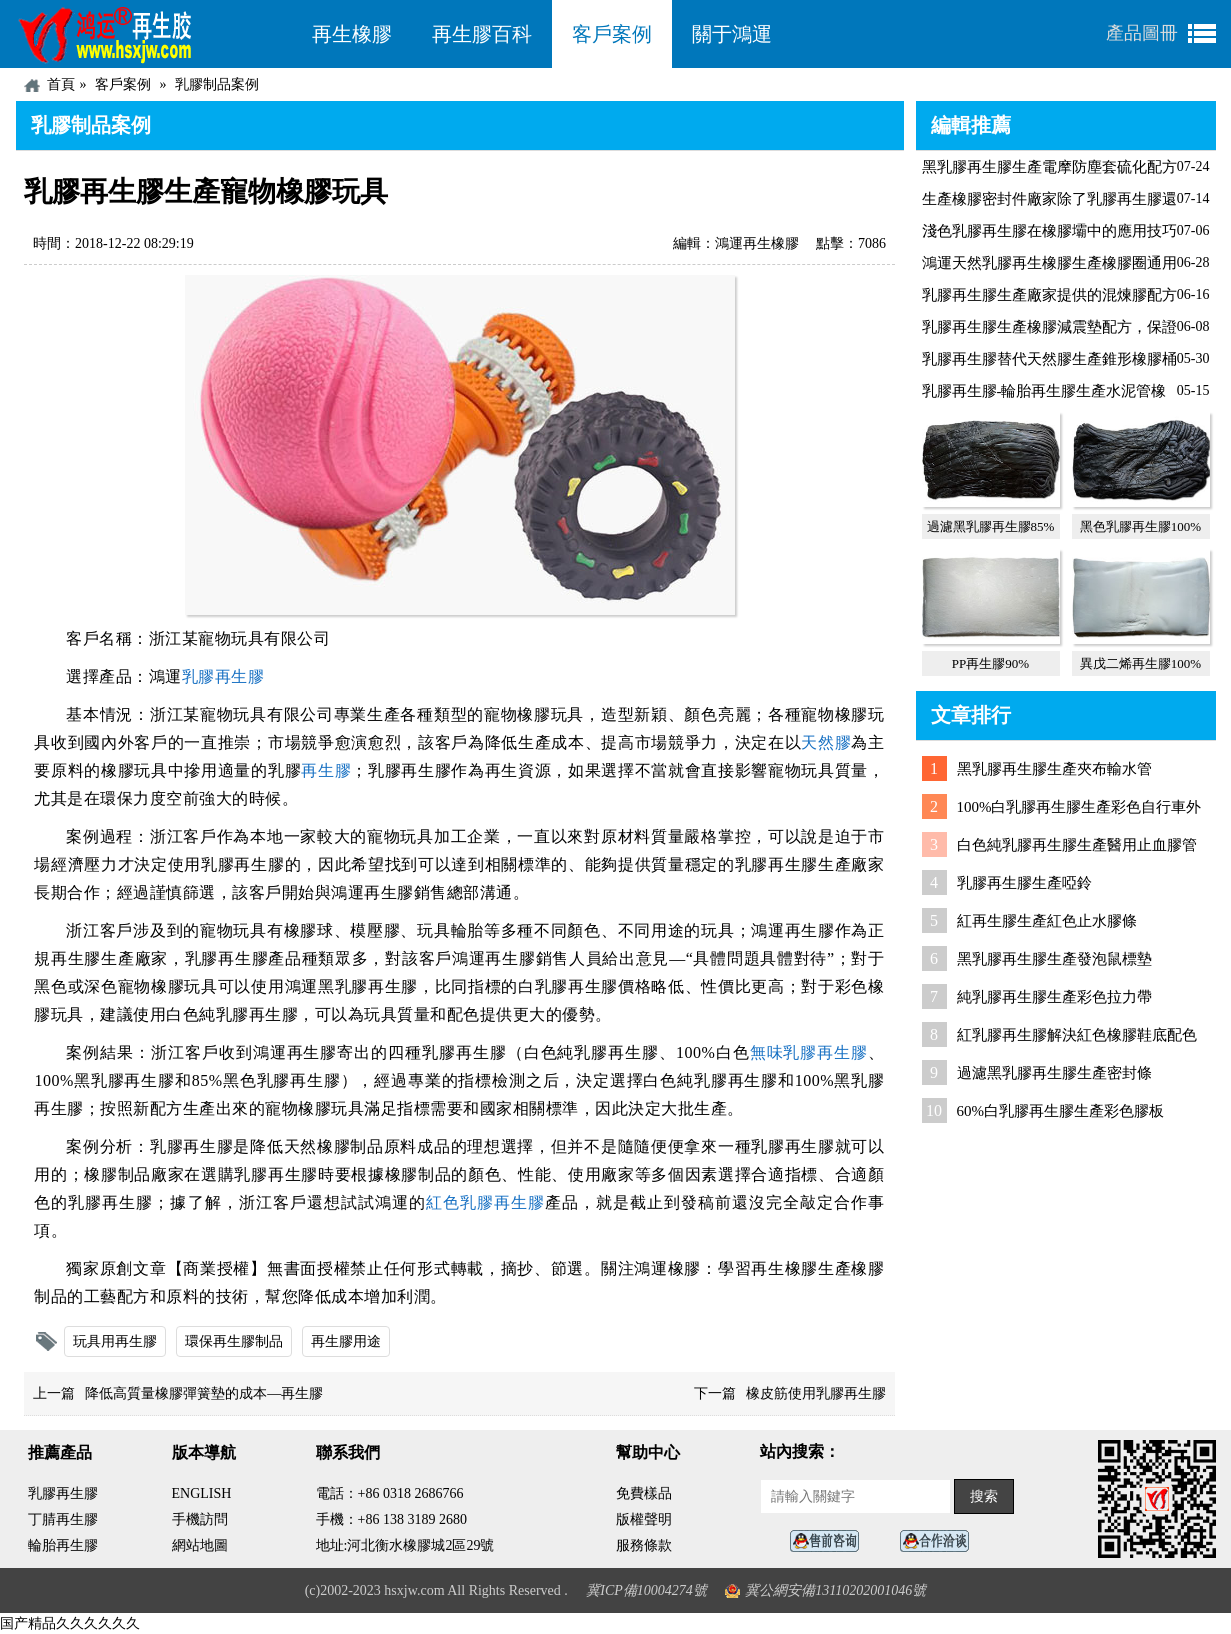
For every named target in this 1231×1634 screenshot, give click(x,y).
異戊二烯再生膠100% (1140, 663)
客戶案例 (612, 34)
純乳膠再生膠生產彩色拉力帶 (1054, 997)
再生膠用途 (346, 1341)
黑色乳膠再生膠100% (1140, 526)
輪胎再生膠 (63, 1545)
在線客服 (830, 1541)
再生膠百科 (482, 34)
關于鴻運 (732, 34)
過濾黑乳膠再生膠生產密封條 (1054, 1073)
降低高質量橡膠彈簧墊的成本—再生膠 (204, 1393)
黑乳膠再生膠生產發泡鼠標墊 (1054, 959)
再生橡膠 (352, 34)
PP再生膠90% (990, 663)
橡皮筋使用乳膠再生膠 (816, 1393)
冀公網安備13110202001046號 (835, 1590)
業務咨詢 (940, 1541)
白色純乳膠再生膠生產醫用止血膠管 (1077, 845)
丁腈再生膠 (63, 1519)
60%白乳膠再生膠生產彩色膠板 (1061, 1111)
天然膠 (826, 742)
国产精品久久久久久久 (70, 1623)
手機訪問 (200, 1519)
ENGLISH (202, 1493)
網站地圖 (200, 1545)
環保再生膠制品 (234, 1341)
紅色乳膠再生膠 (485, 1202)
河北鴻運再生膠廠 (154, 34)
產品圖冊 (1142, 33)
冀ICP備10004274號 (646, 1590)
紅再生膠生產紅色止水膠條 (1047, 921)
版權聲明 (644, 1519)
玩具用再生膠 (115, 1341)
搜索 (984, 1496)
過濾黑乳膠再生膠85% (991, 526)
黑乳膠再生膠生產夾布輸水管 (1054, 769)
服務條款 (644, 1545)
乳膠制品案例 (217, 84)
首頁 (61, 84)
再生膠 (326, 770)
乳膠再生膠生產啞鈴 (1024, 883)
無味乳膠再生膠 (809, 1052)
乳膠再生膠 (223, 676)
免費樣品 (644, 1493)
